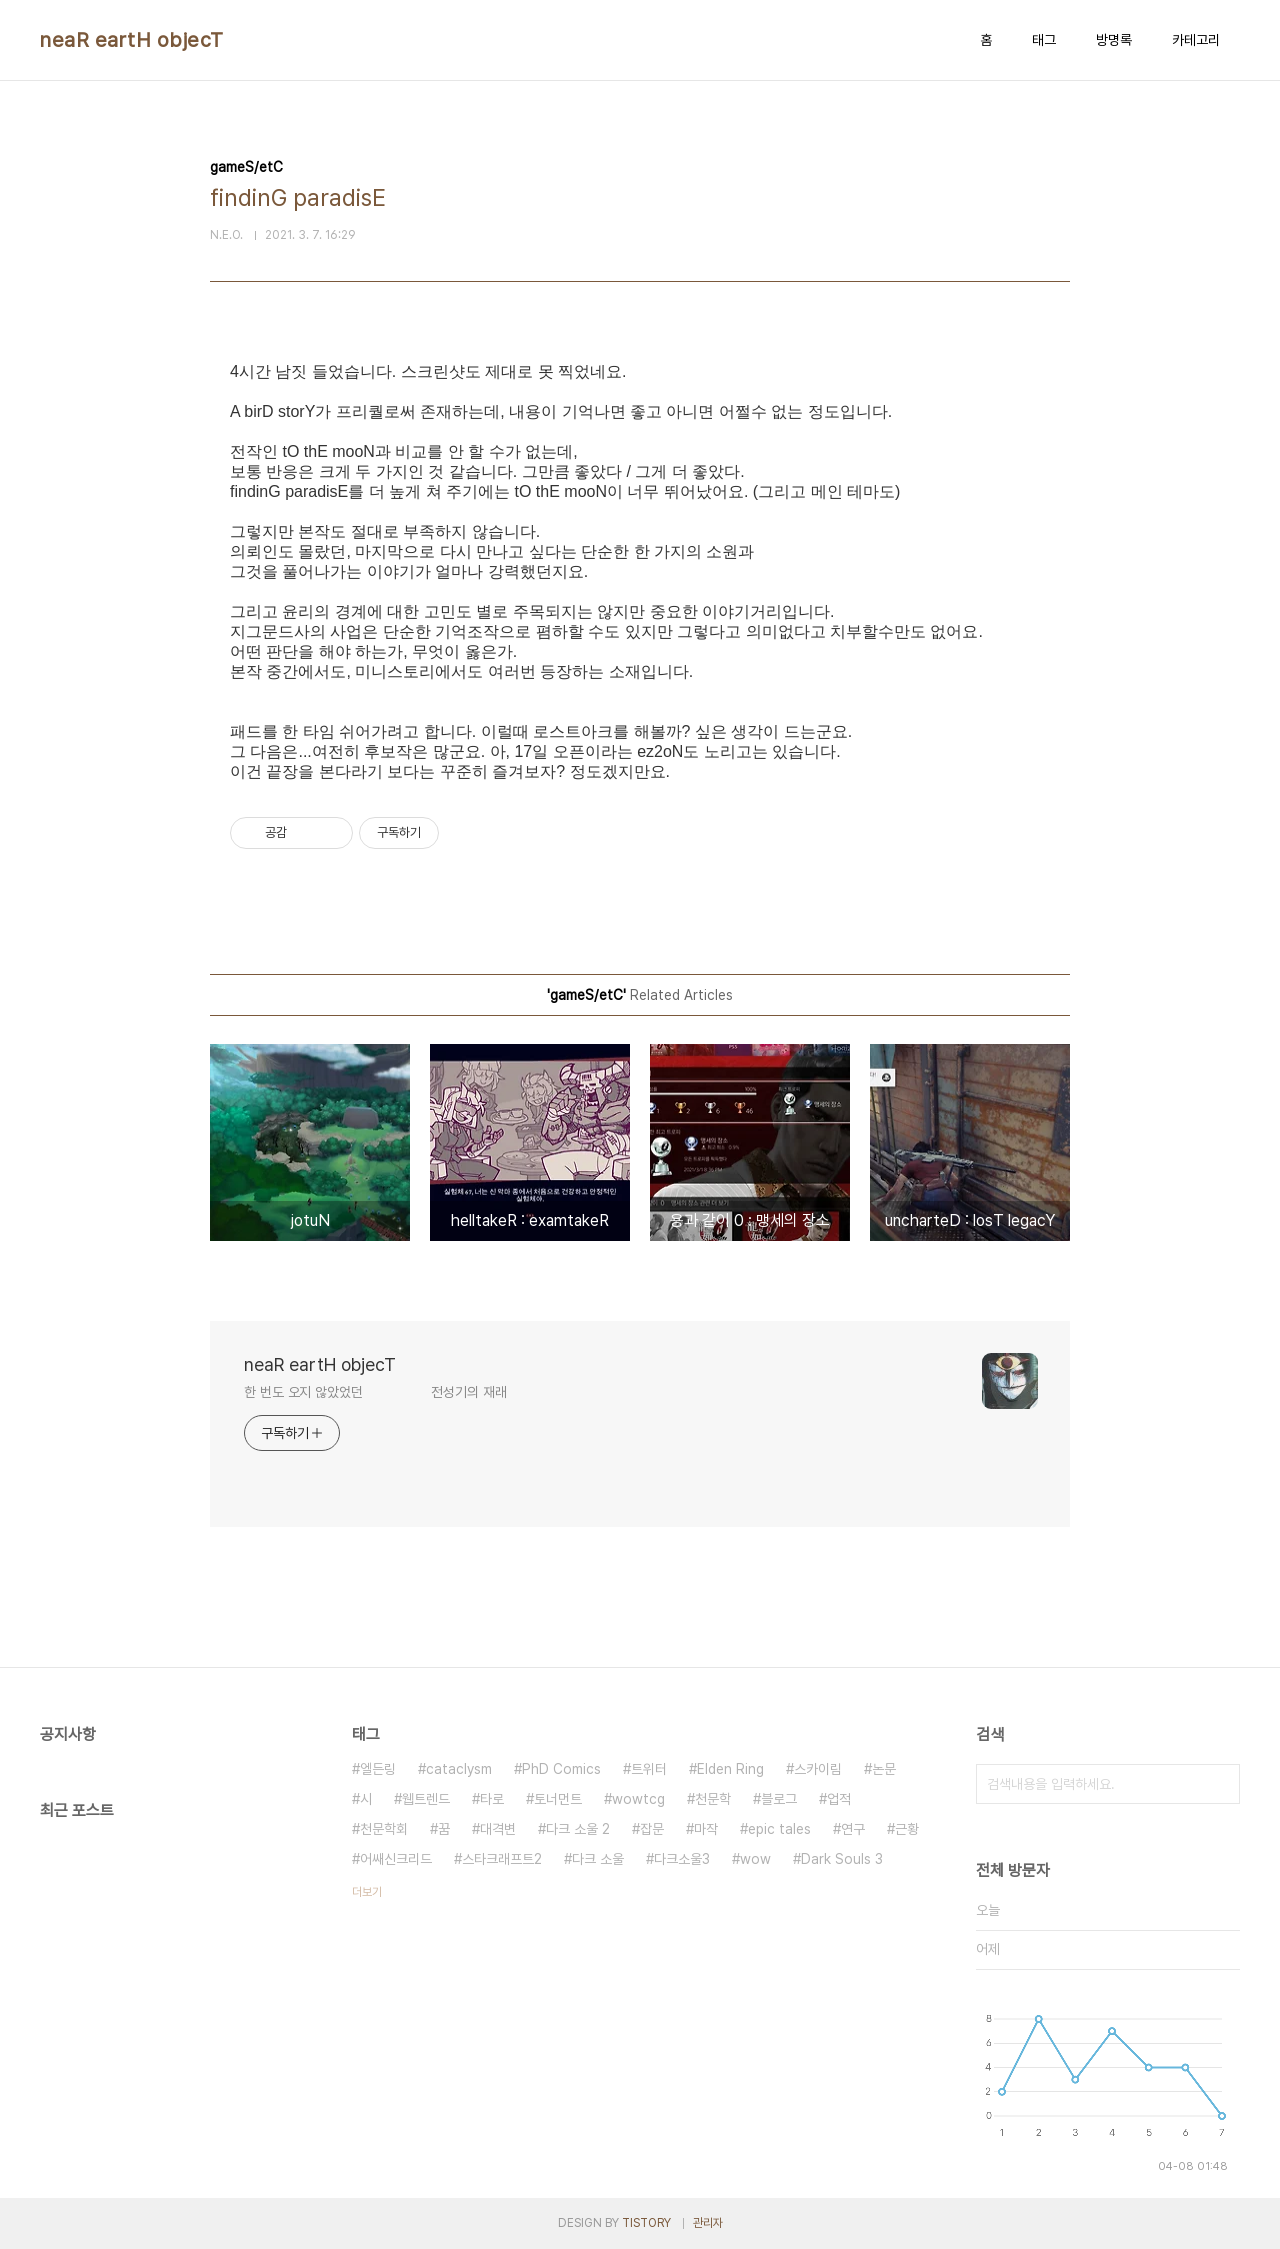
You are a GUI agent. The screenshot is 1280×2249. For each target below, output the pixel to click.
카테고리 (1196, 40)
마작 (706, 1829)
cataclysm (459, 1769)
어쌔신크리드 (396, 1859)
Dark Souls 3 (842, 1859)
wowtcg (638, 1799)
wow (755, 1859)
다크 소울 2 (578, 1829)
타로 (492, 1799)
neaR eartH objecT (132, 40)
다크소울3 (682, 1859)
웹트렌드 (426, 1799)
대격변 (498, 1829)
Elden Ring (730, 1769)
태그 (1044, 40)
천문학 (713, 1799)
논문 (884, 1769)
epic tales (779, 1829)
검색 (1220, 1784)
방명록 (1114, 40)
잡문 (652, 1829)
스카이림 (818, 1769)
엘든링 (378, 1769)
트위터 (649, 1769)
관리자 (708, 2223)
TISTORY (646, 2223)
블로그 (779, 1799)
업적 (839, 1799)
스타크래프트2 (502, 1859)
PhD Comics (561, 1769)
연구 (853, 1829)
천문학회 (384, 1829)
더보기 (367, 1892)
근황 (907, 1829)
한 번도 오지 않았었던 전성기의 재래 (375, 1392)
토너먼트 (558, 1799)
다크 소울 (598, 1859)
